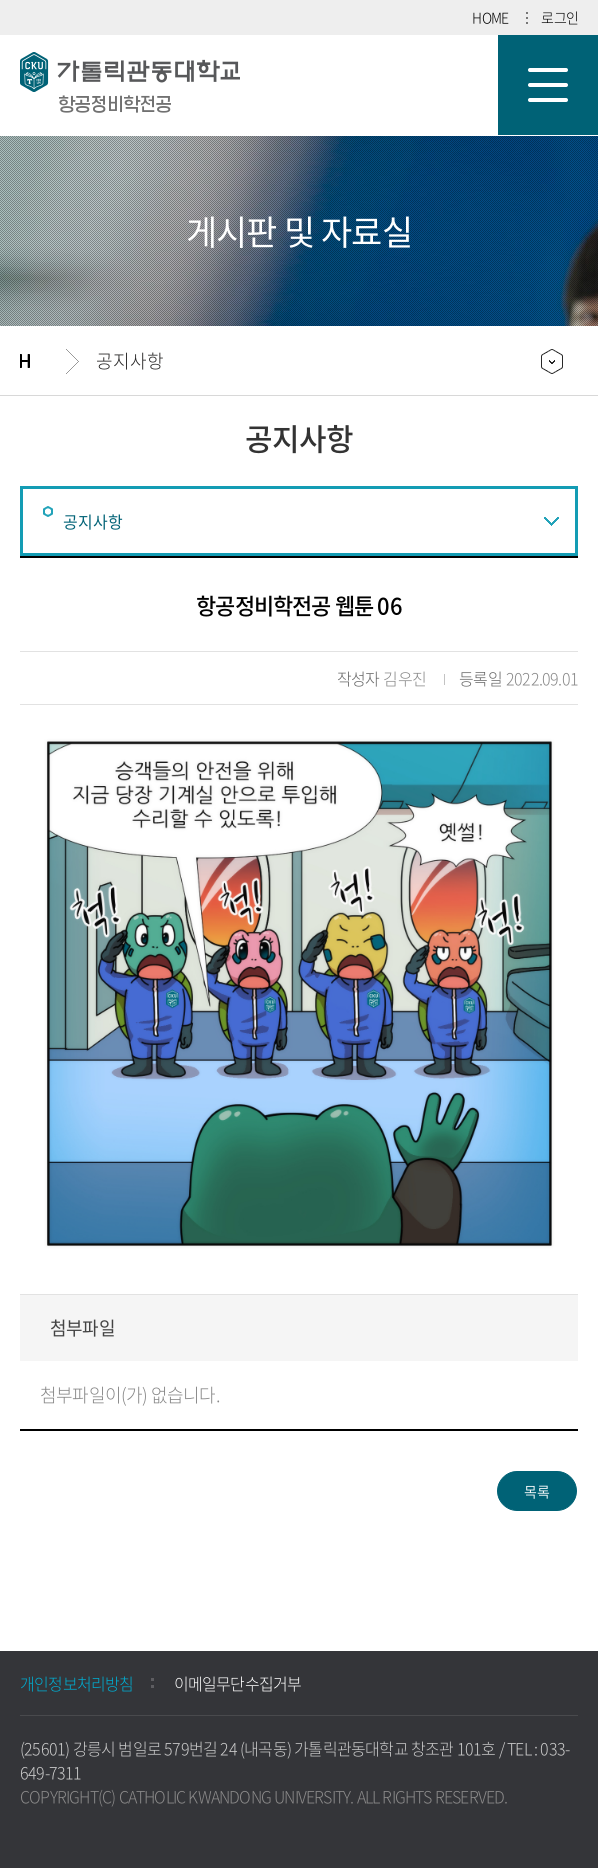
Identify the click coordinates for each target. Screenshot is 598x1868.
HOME (490, 17)
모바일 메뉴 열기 (548, 85)
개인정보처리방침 (77, 1683)
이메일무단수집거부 (238, 1683)
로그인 (559, 17)
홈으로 (43, 361)
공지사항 (130, 360)
